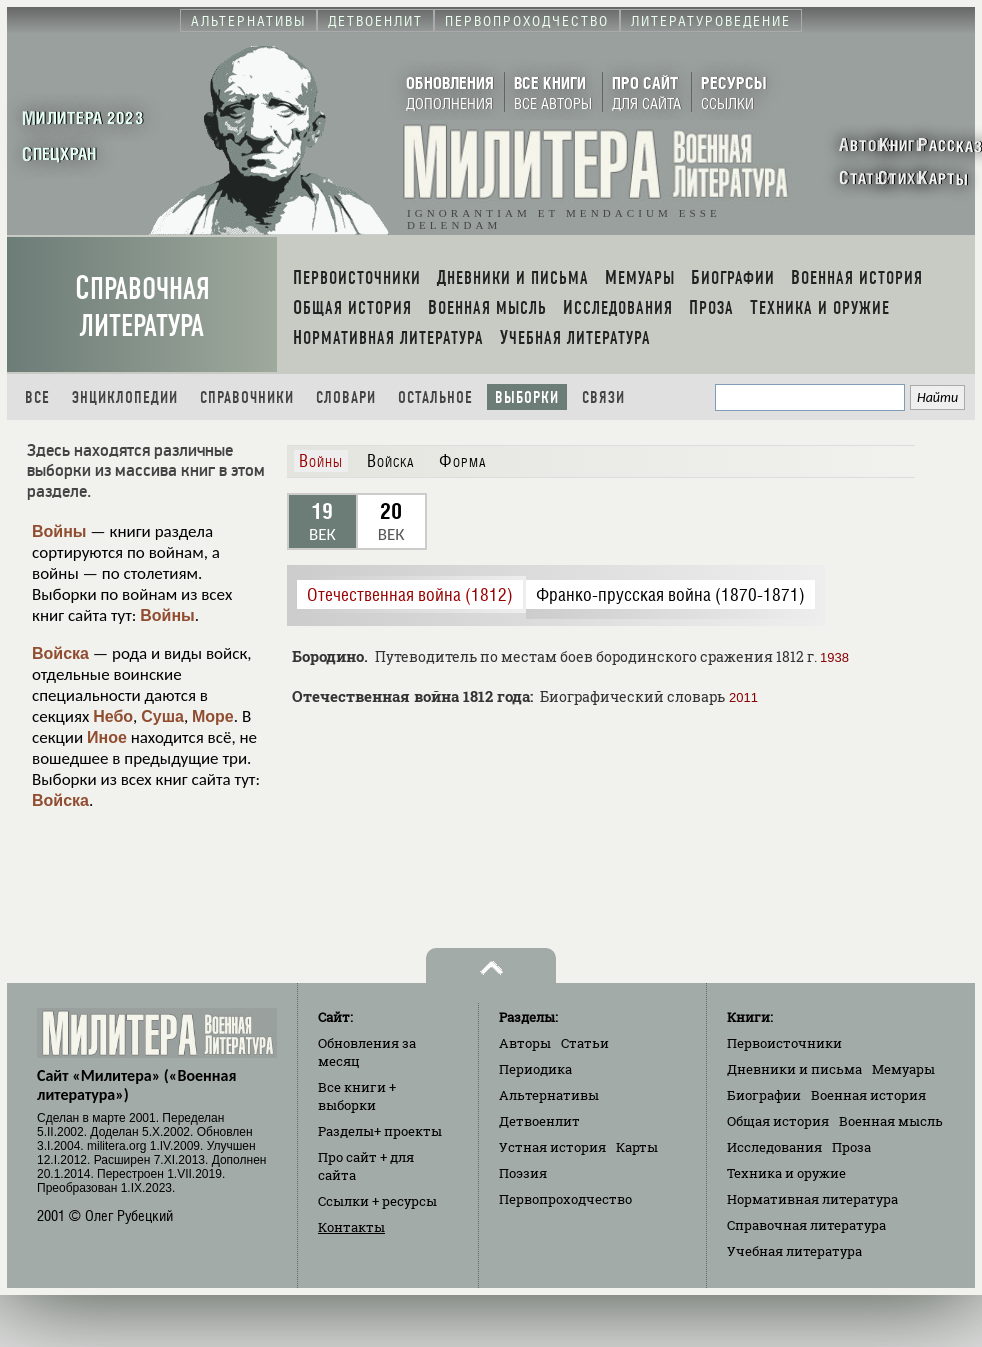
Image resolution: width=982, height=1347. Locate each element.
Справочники (247, 397)
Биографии (764, 1095)
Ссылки (377, 1201)
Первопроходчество (565, 1199)
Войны (59, 531)
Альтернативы (549, 1095)
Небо (113, 716)
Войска (60, 653)
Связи (603, 397)
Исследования (774, 1147)
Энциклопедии (125, 397)
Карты (637, 1147)
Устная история (552, 1147)
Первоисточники (784, 1043)
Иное (107, 737)
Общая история (778, 1121)
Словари (346, 397)
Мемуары (903, 1069)
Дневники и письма (794, 1069)
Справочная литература (142, 307)
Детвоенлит (539, 1121)
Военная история (868, 1095)
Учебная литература (794, 1251)
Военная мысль (891, 1121)
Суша (162, 716)
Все (37, 397)
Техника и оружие (786, 1173)
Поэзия (523, 1173)
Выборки (527, 397)
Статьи (585, 1043)
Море (213, 716)
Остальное (435, 397)
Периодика (535, 1069)
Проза (851, 1147)
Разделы (380, 1131)
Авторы (525, 1043)
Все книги (357, 1096)
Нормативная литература (812, 1199)
